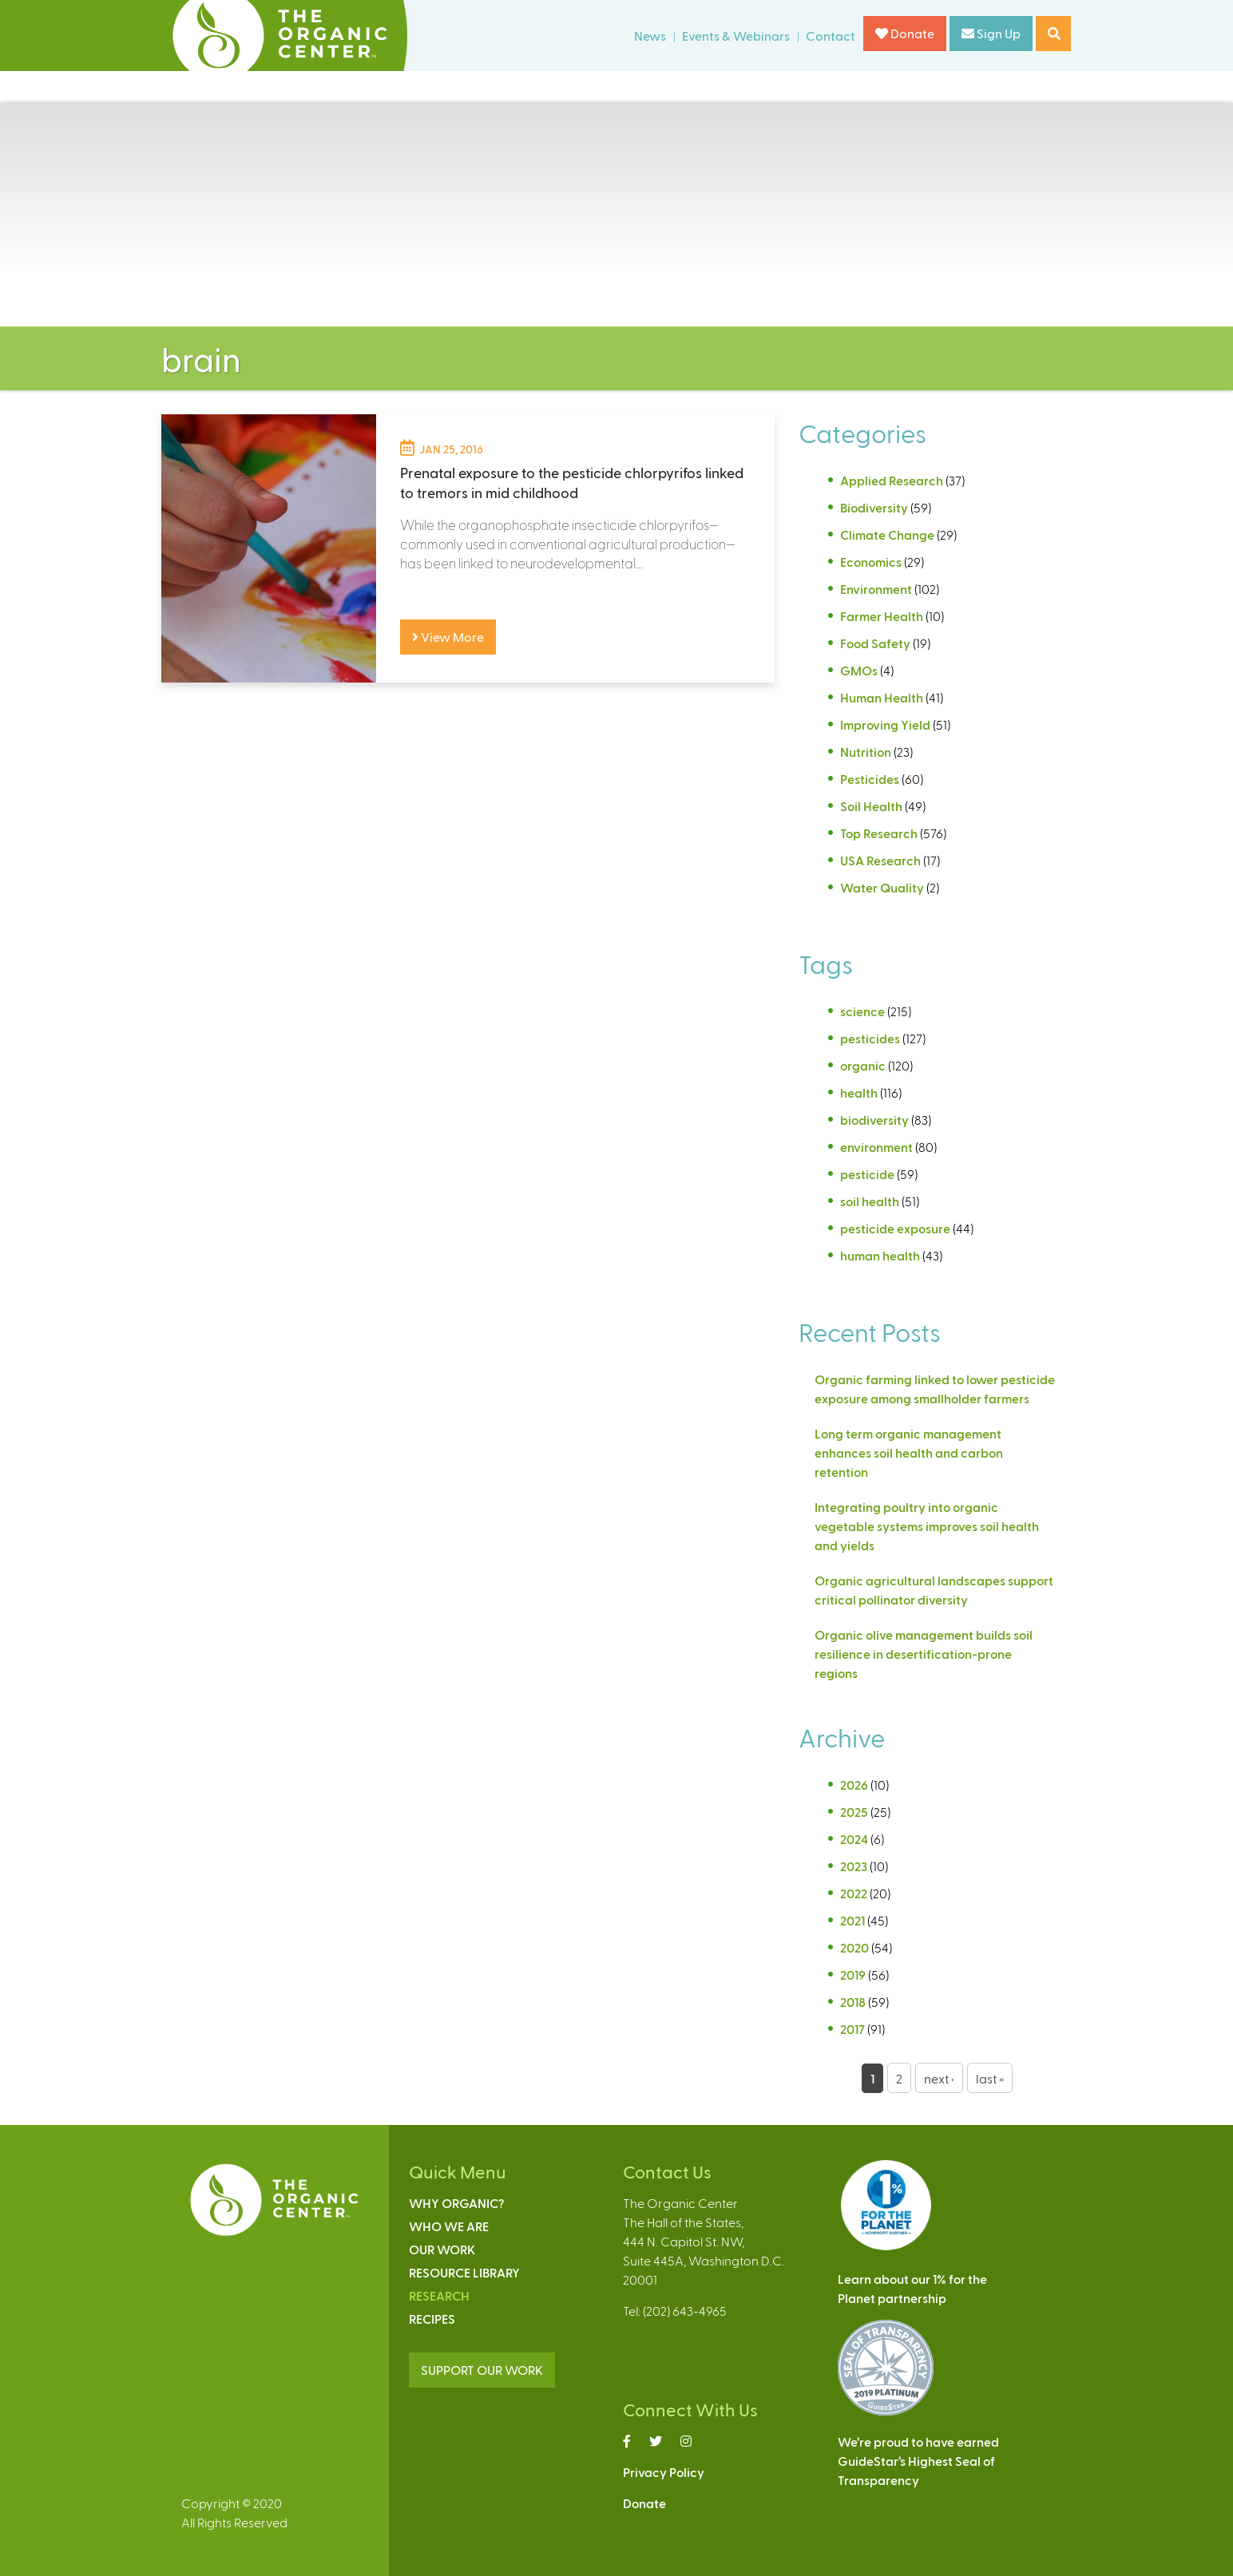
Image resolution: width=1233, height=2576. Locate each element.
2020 (854, 1947)
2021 (852, 1920)
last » (990, 2078)
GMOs (859, 670)
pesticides (870, 1038)
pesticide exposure (895, 1228)
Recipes (432, 2318)
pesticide (867, 1173)
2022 (853, 1893)
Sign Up (991, 33)
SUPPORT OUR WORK (482, 2369)
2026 (854, 1784)
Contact (830, 35)
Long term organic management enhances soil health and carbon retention (909, 1452)
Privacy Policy (663, 2471)
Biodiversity (874, 507)
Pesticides (869, 778)
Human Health (881, 697)
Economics (871, 561)
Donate (904, 33)
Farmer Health (881, 615)
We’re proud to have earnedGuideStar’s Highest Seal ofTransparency (918, 2460)
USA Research (880, 860)
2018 (853, 2001)
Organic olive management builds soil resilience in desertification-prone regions (924, 1653)
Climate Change (887, 534)
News (650, 35)
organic (863, 1065)
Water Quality (882, 887)
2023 (853, 1866)
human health (880, 1255)
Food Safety (875, 643)
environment (876, 1146)
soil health (869, 1201)
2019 (853, 1974)
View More (448, 636)
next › (939, 2078)
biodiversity (874, 1119)
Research (439, 2295)
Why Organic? (456, 2202)
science (862, 1011)
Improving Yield (885, 724)
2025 (854, 1811)
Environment (876, 588)
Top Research (879, 833)
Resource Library (464, 2272)
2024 (854, 1838)
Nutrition (865, 751)
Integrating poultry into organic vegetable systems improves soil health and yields (927, 1526)
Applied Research (891, 480)
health (859, 1092)
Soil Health (871, 805)
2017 (852, 2028)
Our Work (442, 2249)
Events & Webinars (736, 35)
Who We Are (449, 2226)
